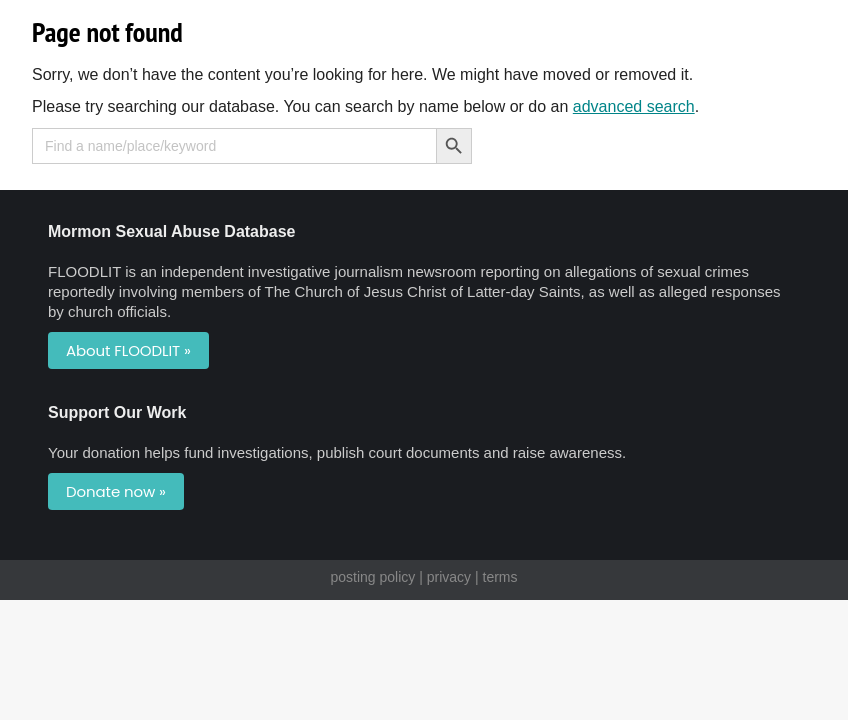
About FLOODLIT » (128, 350)
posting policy (372, 577)
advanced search (634, 106)
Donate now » (116, 491)
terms (500, 577)
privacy (449, 577)
